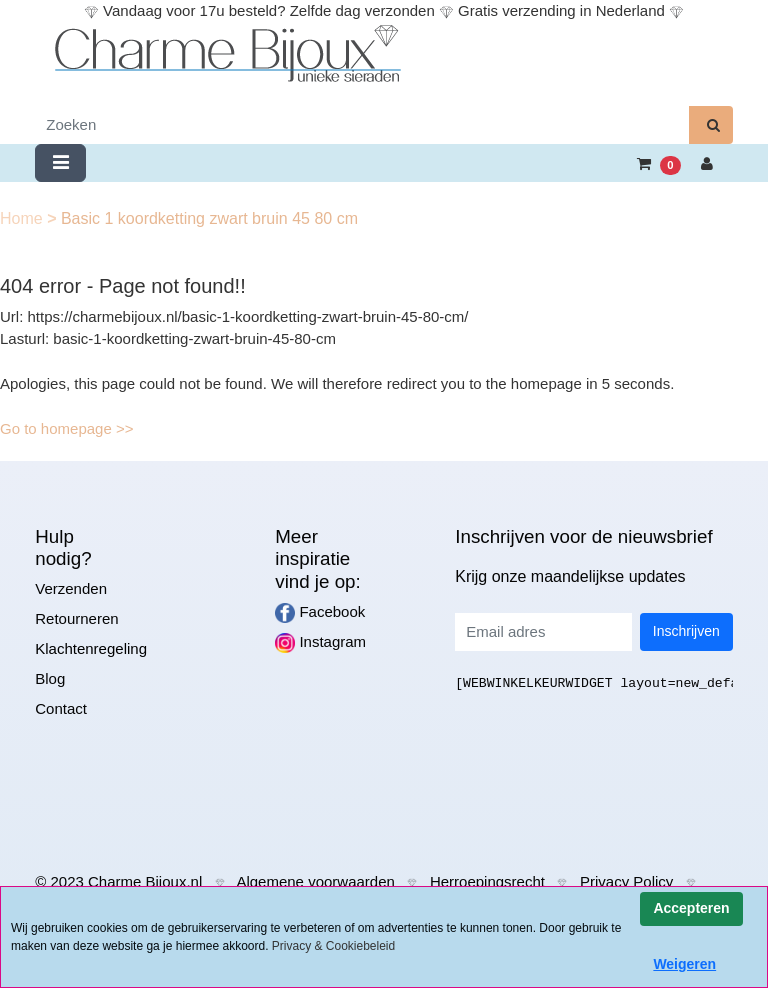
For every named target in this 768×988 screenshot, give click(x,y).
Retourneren (76, 618)
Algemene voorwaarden (315, 881)
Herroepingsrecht (487, 881)
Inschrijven (686, 631)
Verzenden (71, 588)
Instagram (320, 643)
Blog (50, 678)
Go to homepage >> (66, 428)
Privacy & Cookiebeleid (333, 946)
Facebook (320, 613)
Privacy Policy (626, 881)
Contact (61, 708)
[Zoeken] (362, 125)
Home (23, 218)
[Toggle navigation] (60, 163)
